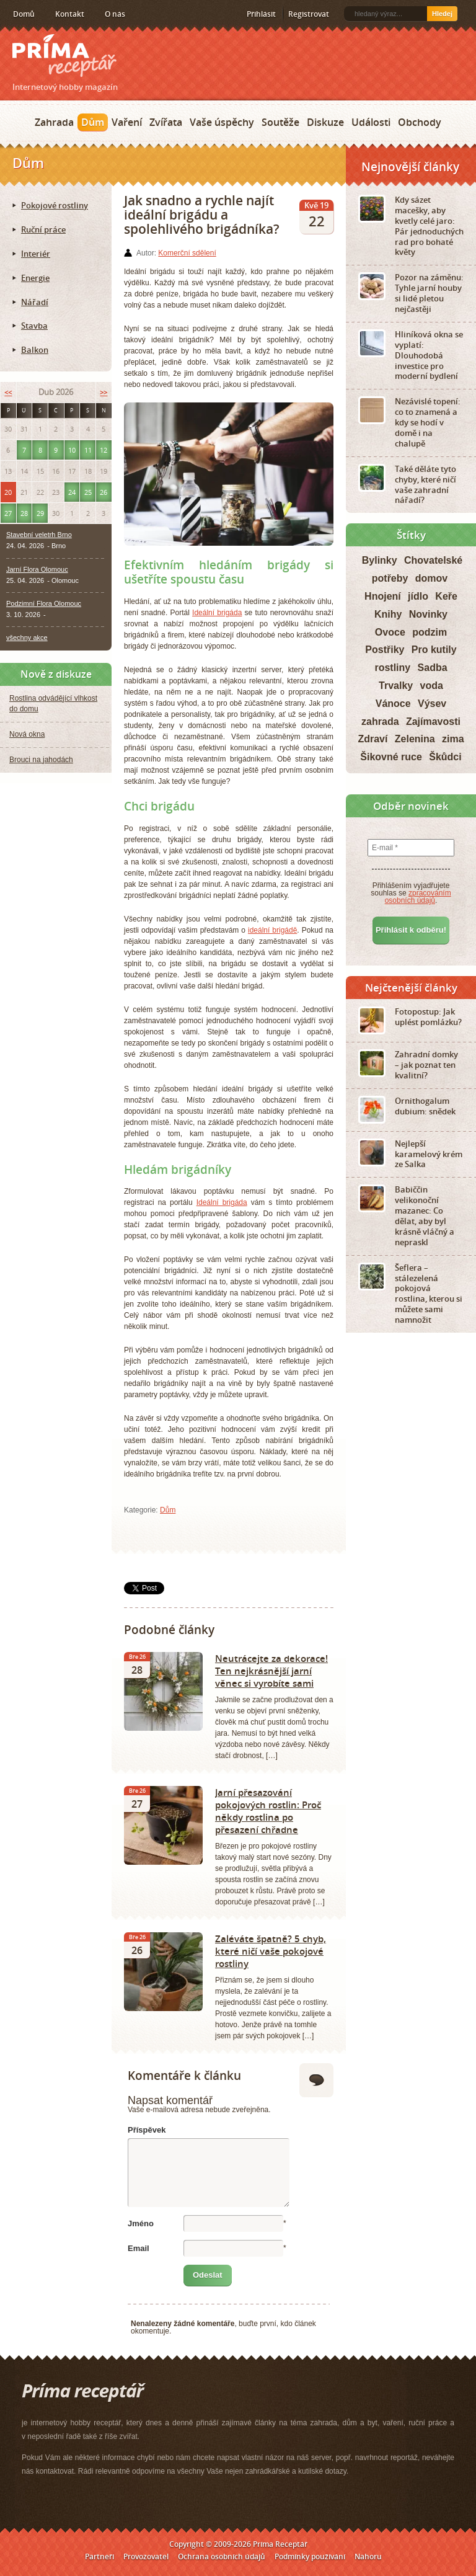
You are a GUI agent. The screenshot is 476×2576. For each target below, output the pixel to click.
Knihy (388, 614)
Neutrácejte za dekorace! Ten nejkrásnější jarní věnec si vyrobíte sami (271, 1670)
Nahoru (368, 2556)
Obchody (419, 122)
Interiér (35, 253)
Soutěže (280, 122)
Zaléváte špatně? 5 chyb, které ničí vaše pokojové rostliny (270, 1951)
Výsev (432, 703)
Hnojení (382, 596)
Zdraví (372, 739)
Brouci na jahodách (41, 759)
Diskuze (325, 122)
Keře (446, 596)
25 (88, 492)
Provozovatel (146, 2556)
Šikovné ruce (391, 757)
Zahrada (54, 122)
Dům (92, 122)
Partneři (99, 2556)
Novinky (428, 614)
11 (88, 450)
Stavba (34, 325)
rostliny (392, 667)
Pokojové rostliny (54, 205)
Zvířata (165, 122)
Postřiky (384, 649)
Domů (24, 14)
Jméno (141, 2223)
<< (8, 392)
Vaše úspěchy (222, 122)
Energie (35, 277)
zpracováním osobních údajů (418, 897)
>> (103, 392)
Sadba (432, 667)
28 (24, 513)
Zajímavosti (433, 721)
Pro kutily (434, 649)
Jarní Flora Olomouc (37, 569)
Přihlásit (261, 14)
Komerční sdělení (187, 253)
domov (431, 578)
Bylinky (379, 560)
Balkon (34, 349)
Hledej (442, 13)
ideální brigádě (272, 930)
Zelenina (415, 739)
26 (103, 492)
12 (103, 450)
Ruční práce (43, 229)
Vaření (127, 122)
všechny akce (27, 637)
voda (431, 685)
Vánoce (393, 703)
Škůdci (445, 757)
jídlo (418, 596)
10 (72, 450)
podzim (429, 632)
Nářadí (34, 302)
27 (8, 513)
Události (370, 122)
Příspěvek (146, 2129)
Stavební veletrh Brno (39, 534)
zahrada (380, 721)
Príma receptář (64, 55)
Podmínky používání (310, 2556)
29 (40, 513)
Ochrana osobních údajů (221, 2556)
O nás (115, 14)
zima (453, 739)
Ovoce (390, 632)
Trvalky (396, 685)
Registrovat (308, 14)
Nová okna (27, 734)
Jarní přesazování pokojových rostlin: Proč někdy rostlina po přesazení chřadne (268, 1811)
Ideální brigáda (217, 612)
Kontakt (69, 14)
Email (138, 2248)
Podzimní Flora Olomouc (43, 603)
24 (72, 492)
